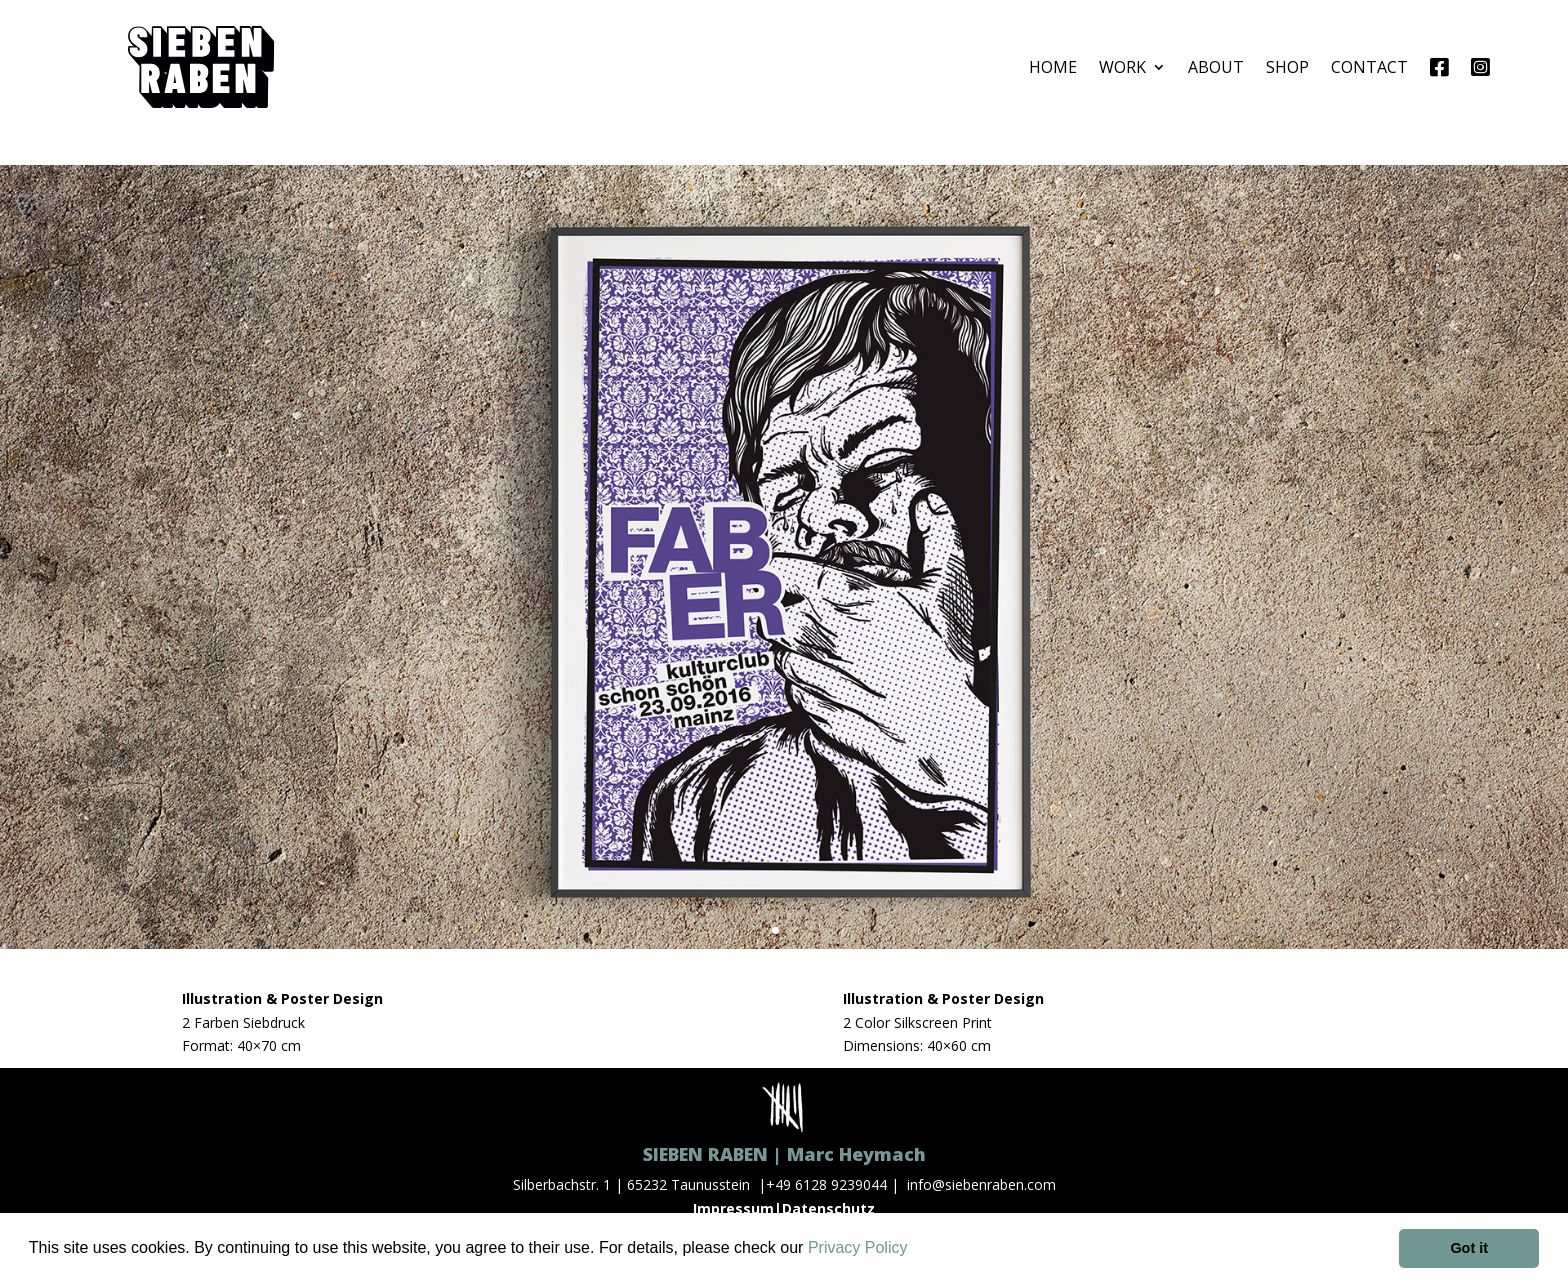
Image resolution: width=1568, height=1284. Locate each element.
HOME (1053, 67)
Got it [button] (1469, 1248)
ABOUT (1216, 67)
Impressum (733, 1208)
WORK (1122, 67)
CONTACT (1369, 67)
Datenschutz (828, 1208)
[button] (915, 1250)
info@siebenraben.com (981, 1184)
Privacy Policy (858, 1247)
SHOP (1287, 67)
